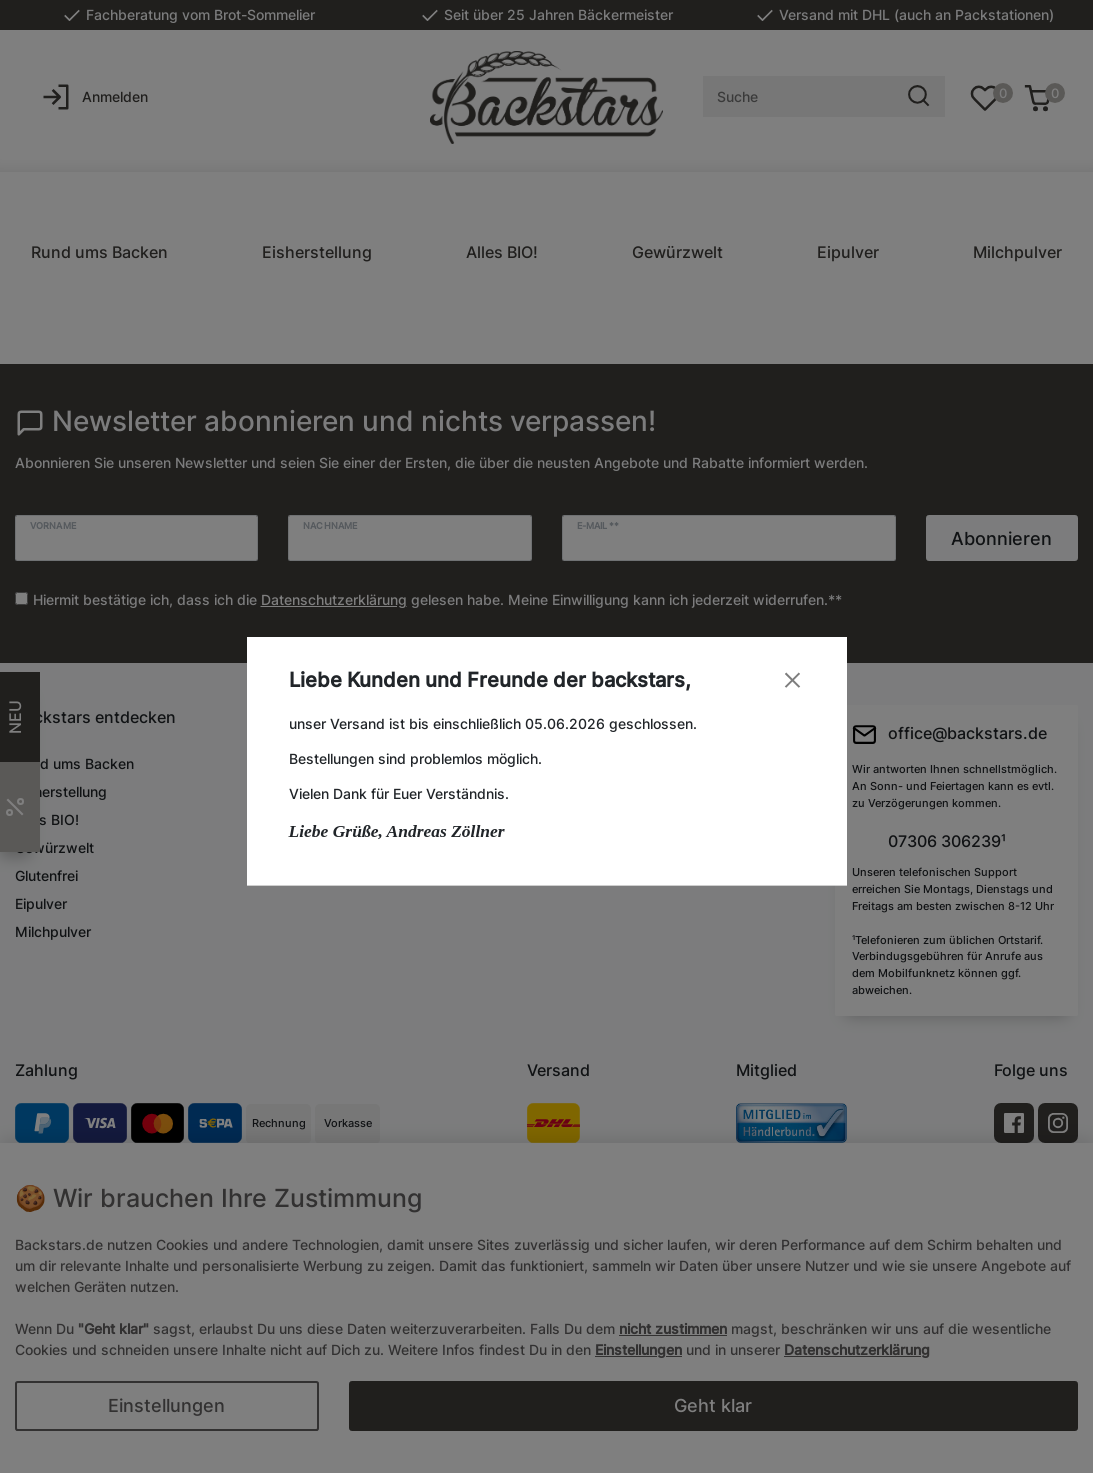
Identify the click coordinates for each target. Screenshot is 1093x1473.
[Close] (792, 679)
